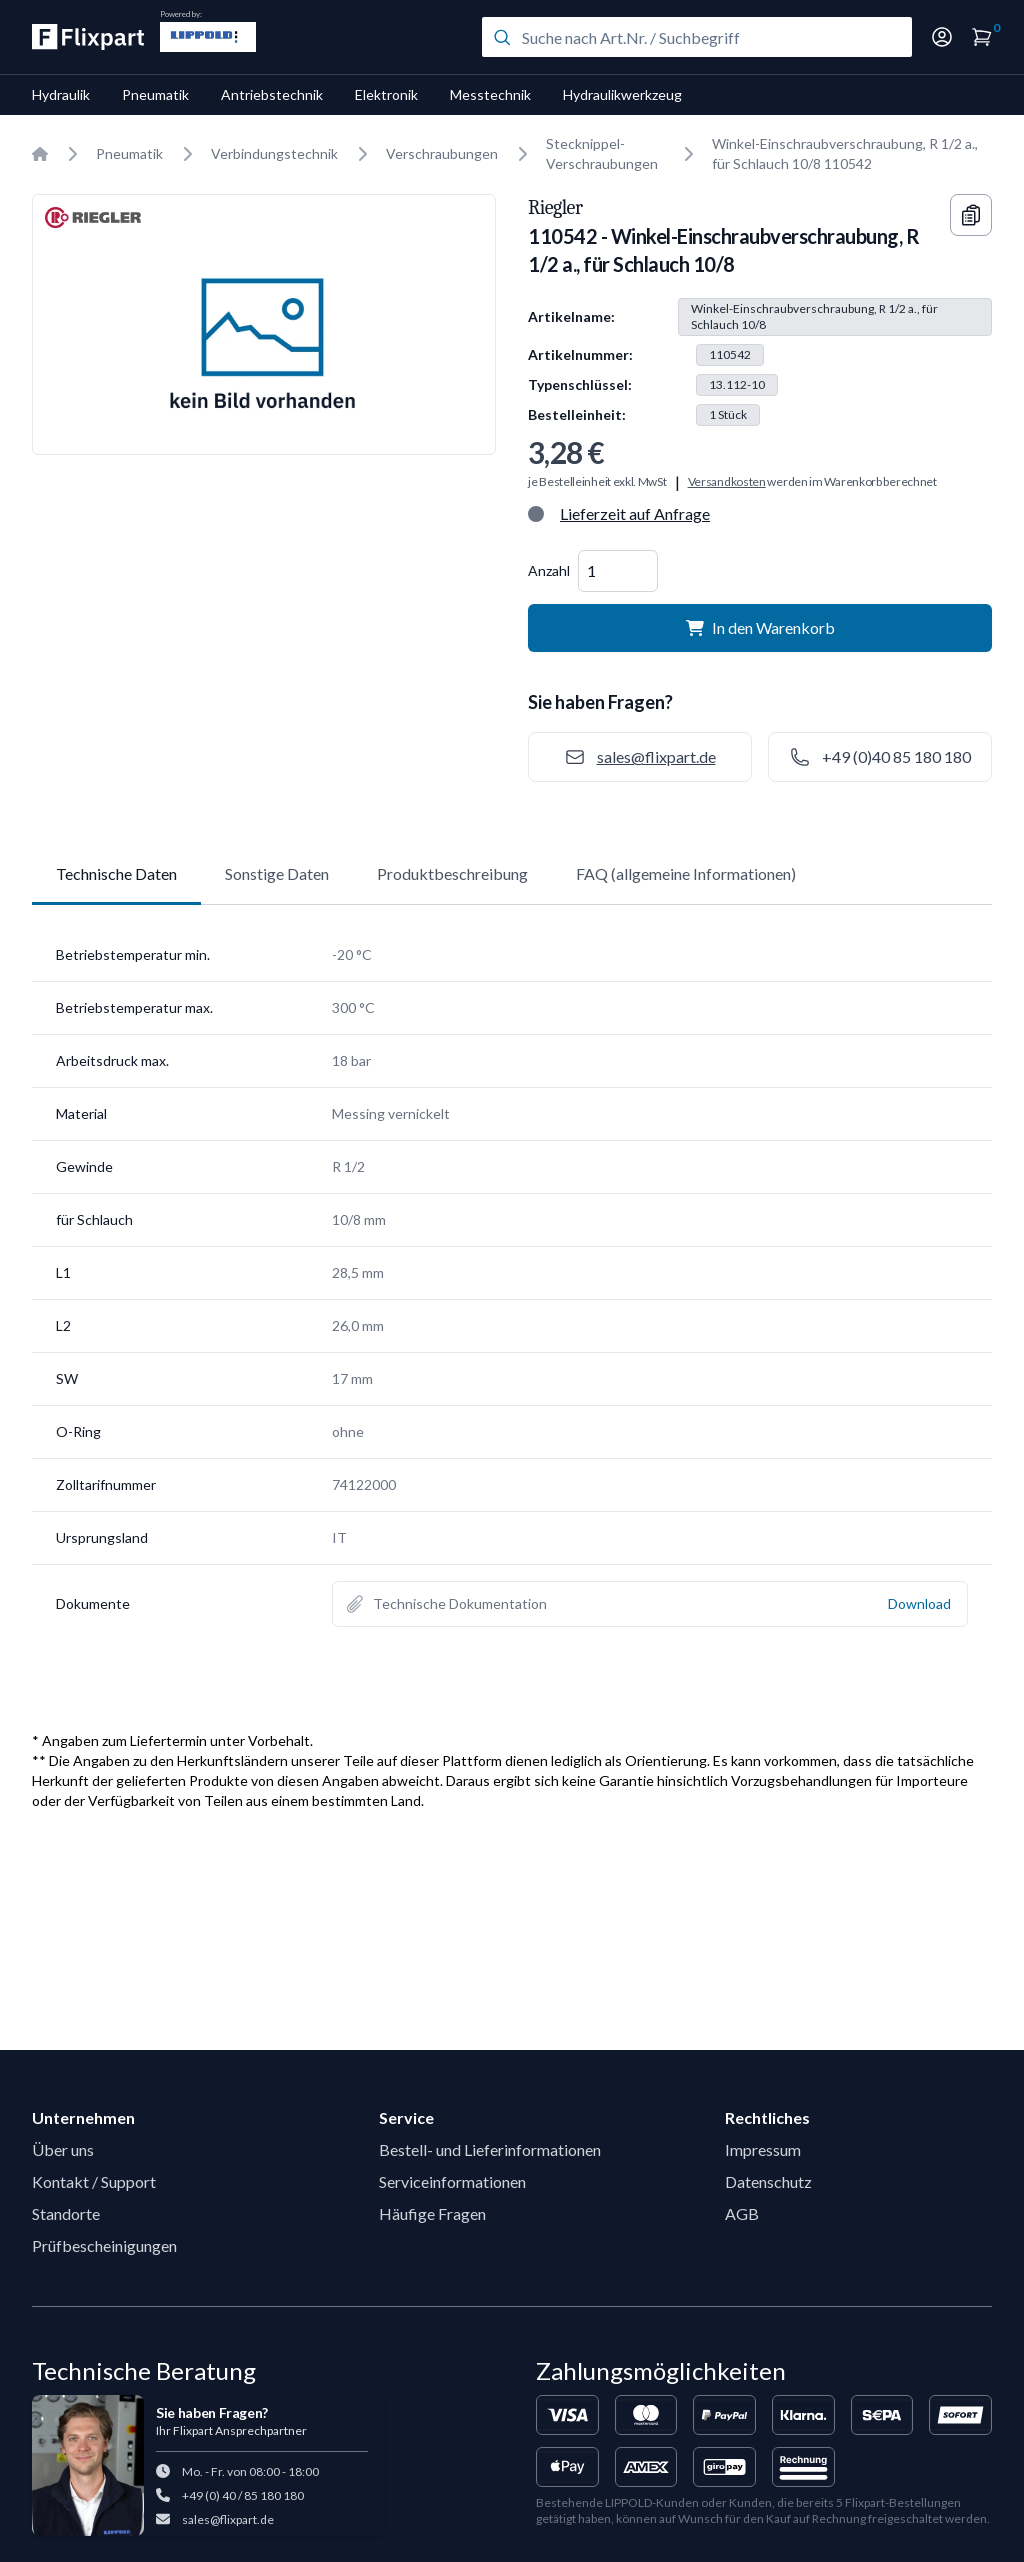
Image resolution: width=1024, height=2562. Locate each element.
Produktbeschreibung (452, 873)
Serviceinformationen (452, 2181)
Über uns (63, 2149)
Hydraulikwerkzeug (622, 94)
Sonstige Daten (277, 873)
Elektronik (386, 94)
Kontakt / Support (94, 2181)
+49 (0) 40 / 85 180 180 (243, 2495)
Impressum (763, 2149)
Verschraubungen (442, 153)
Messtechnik (490, 94)
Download (919, 1603)
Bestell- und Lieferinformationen (490, 2149)
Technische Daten (116, 873)
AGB (742, 2213)
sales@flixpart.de (228, 2519)
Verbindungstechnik (274, 153)
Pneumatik (155, 94)
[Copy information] (971, 215)
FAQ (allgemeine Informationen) (686, 873)
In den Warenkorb (760, 627)
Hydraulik (61, 94)
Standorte (66, 2213)
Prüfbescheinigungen (104, 2245)
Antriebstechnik (272, 94)
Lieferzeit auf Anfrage (635, 513)
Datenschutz (768, 2181)
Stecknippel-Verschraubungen (602, 153)
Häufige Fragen (432, 2213)
